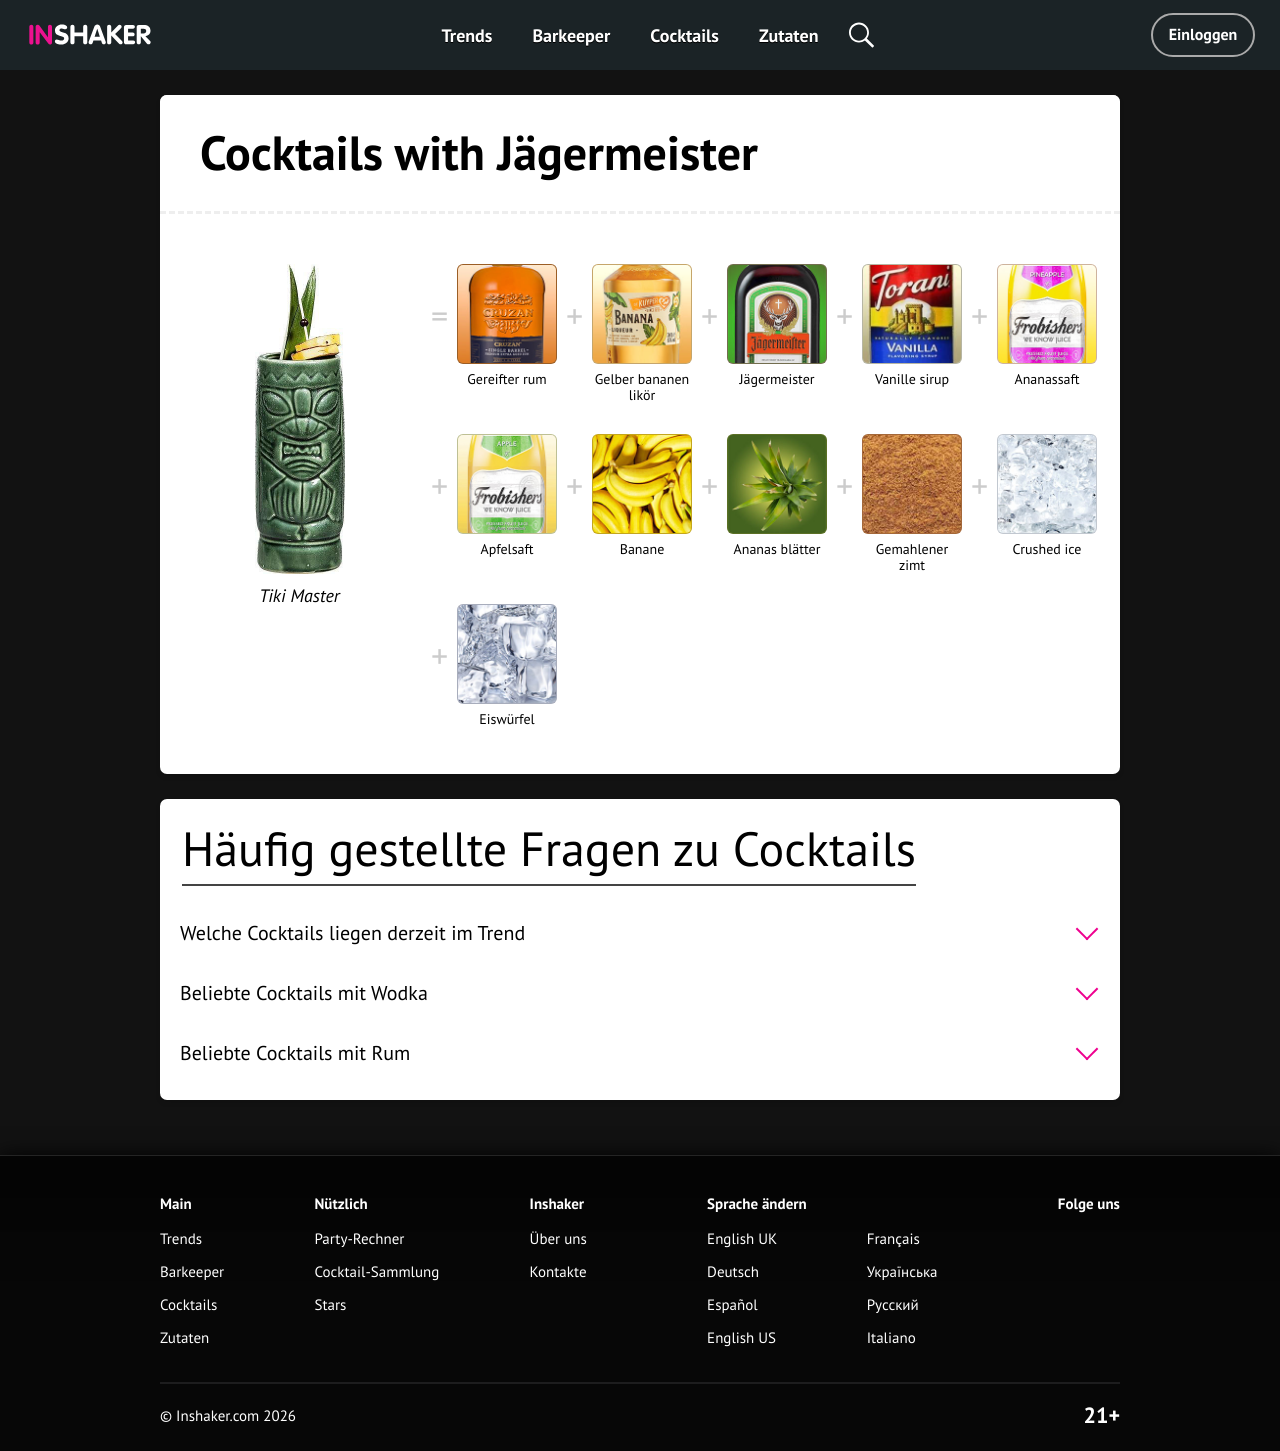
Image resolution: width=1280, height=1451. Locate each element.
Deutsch (733, 1272)
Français (893, 1239)
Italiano (891, 1338)
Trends (467, 35)
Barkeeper (571, 35)
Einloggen (1203, 35)
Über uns (558, 1239)
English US (741, 1338)
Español (732, 1305)
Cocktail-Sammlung (376, 1272)
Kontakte (558, 1272)
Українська (902, 1272)
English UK (742, 1239)
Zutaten (789, 35)
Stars (330, 1305)
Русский (893, 1305)
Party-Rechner (359, 1239)
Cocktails (684, 35)
